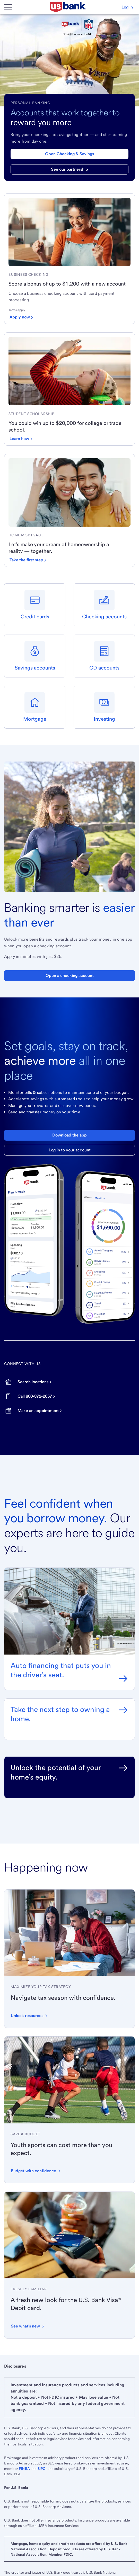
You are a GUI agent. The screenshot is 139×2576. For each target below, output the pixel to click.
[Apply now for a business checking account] (21, 317)
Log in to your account (70, 1150)
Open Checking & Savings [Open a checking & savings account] (69, 153)
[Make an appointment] (36, 1411)
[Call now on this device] (32, 1396)
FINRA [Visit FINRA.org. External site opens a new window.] (24, 2469)
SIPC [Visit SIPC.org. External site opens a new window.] (42, 2469)
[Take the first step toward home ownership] (27, 560)
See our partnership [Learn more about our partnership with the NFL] (69, 169)
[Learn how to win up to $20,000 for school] (20, 438)
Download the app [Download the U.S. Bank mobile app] (69, 1135)
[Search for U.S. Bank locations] (31, 1382)
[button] (127, 7)
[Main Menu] (8, 7)
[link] (69, 274)
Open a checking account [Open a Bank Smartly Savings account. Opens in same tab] (70, 975)
